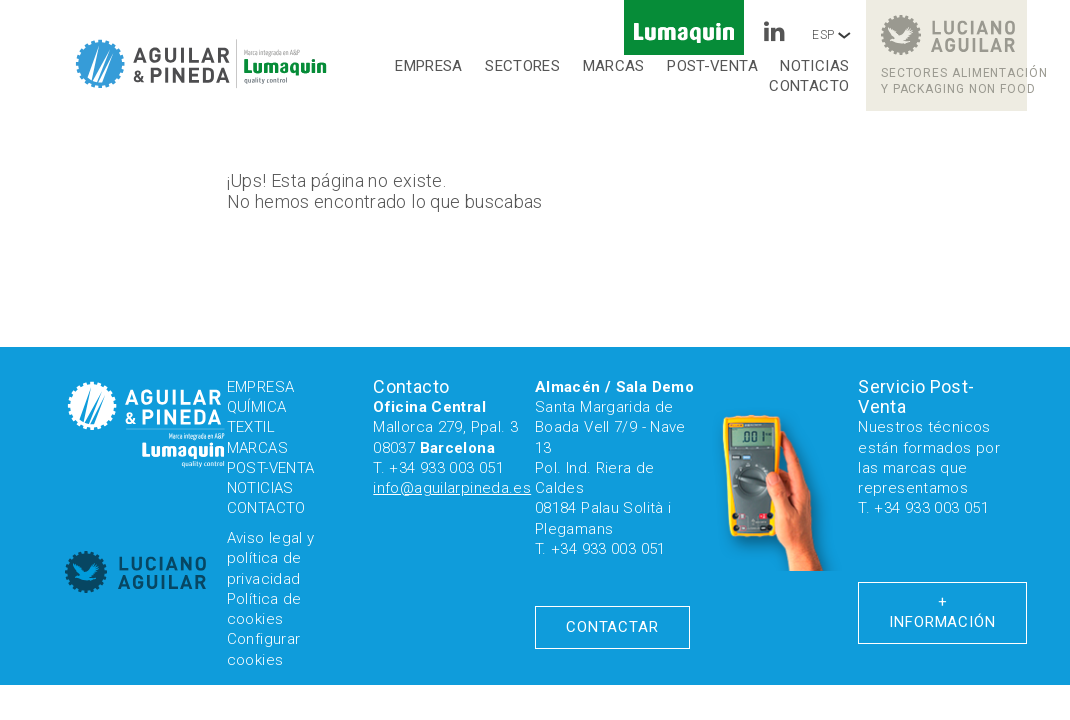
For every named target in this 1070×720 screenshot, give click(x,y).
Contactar (612, 627)
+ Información (942, 612)
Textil (251, 427)
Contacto (809, 86)
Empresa (429, 66)
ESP (831, 35)
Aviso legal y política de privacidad (271, 558)
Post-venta (712, 66)
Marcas (614, 66)
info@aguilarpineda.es (452, 488)
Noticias (814, 66)
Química (257, 407)
